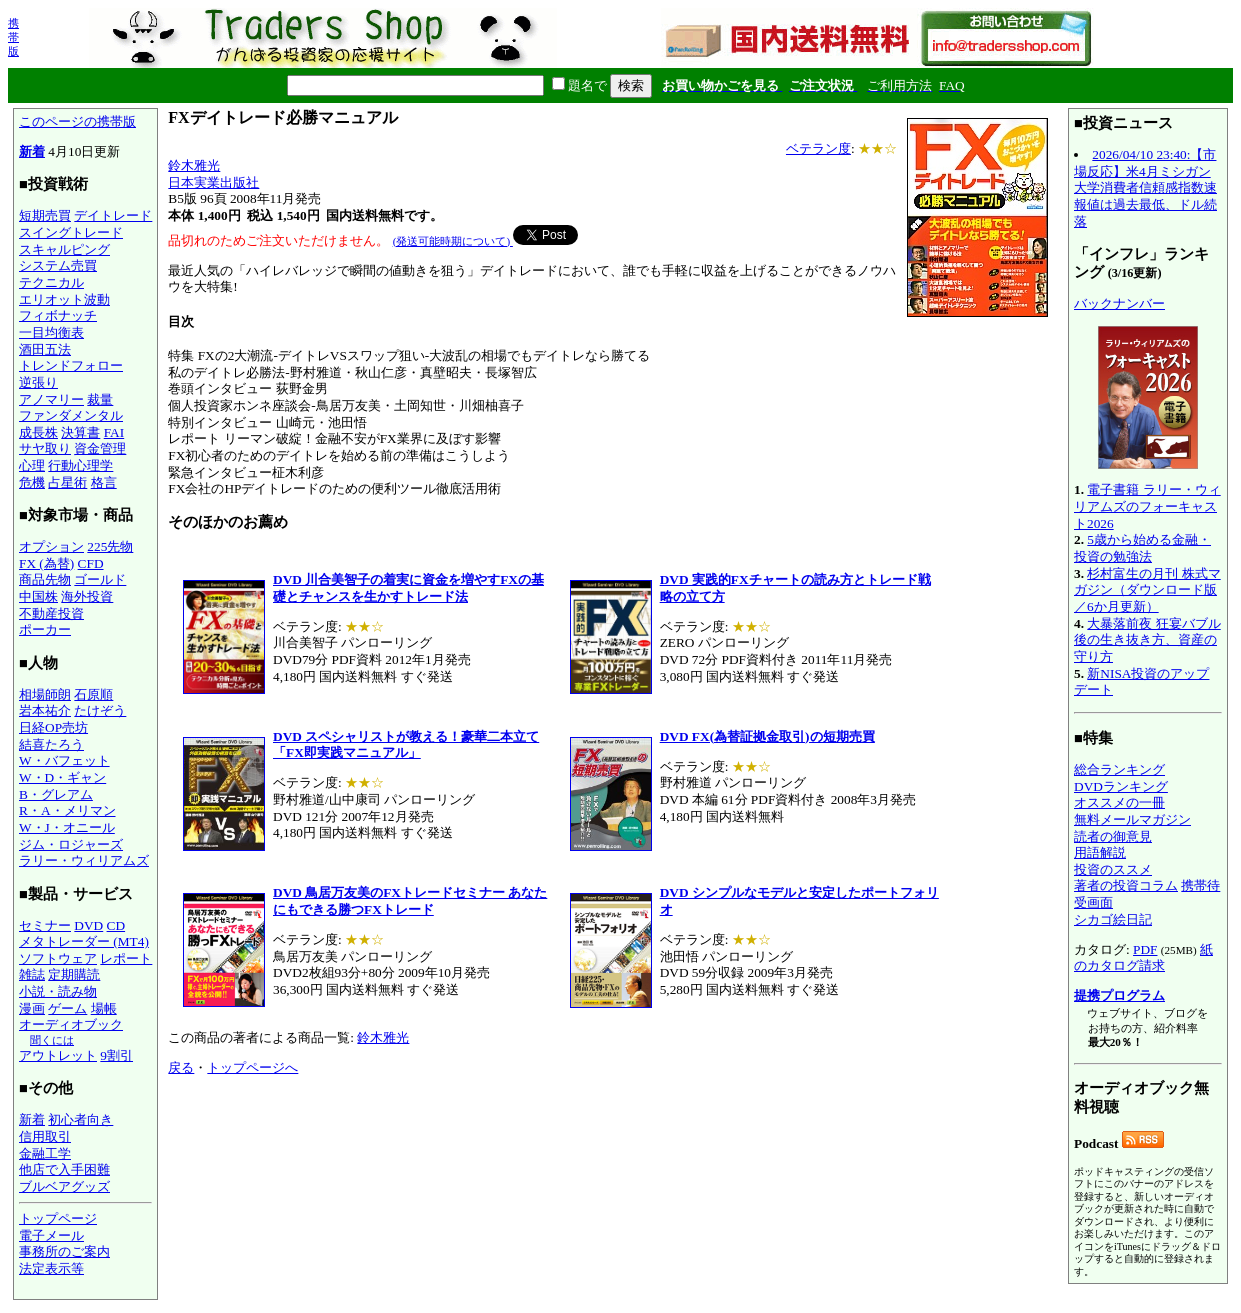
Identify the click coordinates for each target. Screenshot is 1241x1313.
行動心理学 (80, 465)
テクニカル (51, 282)
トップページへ (252, 1067)
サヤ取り (45, 448)
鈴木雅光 (194, 165)
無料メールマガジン (1132, 819)
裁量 (100, 399)
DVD (88, 925)
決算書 (80, 432)
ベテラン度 (818, 148)
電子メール (51, 1235)
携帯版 (13, 37)
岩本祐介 (45, 710)
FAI (114, 432)
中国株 (38, 596)
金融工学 (45, 1153)
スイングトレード (71, 232)
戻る (181, 1067)
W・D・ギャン (62, 777)
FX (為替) (46, 563)
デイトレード (113, 215)
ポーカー (45, 629)
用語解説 (1100, 852)
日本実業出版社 (213, 182)
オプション (51, 546)
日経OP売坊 (53, 727)
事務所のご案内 (64, 1251)
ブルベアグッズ (64, 1186)
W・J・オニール (67, 827)
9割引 (116, 1055)
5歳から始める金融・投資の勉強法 (1142, 548)
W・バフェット (64, 760)
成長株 (38, 432)
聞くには (52, 1040)
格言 (104, 482)
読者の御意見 (1113, 836)
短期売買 (45, 215)
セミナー (45, 925)
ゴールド (100, 579)
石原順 (93, 694)
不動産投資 (51, 613)
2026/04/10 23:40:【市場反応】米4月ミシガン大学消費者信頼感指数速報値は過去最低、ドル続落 (1145, 188)
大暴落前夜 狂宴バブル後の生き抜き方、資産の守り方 (1147, 640)
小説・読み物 (58, 991)
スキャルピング (64, 249)
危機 (32, 482)
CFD (91, 563)
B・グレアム (56, 794)
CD (116, 925)
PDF (1145, 949)
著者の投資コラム (1126, 885)
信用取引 (45, 1136)
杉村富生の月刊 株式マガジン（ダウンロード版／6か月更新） (1147, 590)
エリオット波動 (64, 299)
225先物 (110, 546)
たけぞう (100, 710)
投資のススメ (1113, 869)
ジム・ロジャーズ (71, 844)
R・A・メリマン (67, 810)
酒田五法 (45, 349)
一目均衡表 (51, 332)
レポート (126, 958)
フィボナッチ (58, 315)
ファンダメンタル (71, 415)
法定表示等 (51, 1268)
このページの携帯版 (77, 121)
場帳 (104, 1008)
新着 (32, 151)
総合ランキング (1119, 769)
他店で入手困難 (64, 1169)
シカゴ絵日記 (1113, 919)
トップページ (58, 1218)
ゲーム (67, 1008)
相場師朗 (45, 694)
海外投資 (87, 596)
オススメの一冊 (1119, 802)
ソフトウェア (58, 958)
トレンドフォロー (71, 365)
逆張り (38, 382)
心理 (32, 465)
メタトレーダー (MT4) (84, 941)
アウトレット (58, 1055)
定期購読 (74, 974)
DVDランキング (1121, 786)
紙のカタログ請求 (1143, 958)
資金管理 (100, 448)
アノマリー (51, 399)
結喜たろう (51, 744)
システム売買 (58, 265)
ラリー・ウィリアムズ (84, 860)
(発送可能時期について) (453, 241)
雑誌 (32, 974)
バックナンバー (1119, 303)
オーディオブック (71, 1024)
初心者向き (80, 1119)
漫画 (32, 1008)
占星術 (67, 482)
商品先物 (45, 579)
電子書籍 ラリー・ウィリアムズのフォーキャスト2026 (1147, 506)
